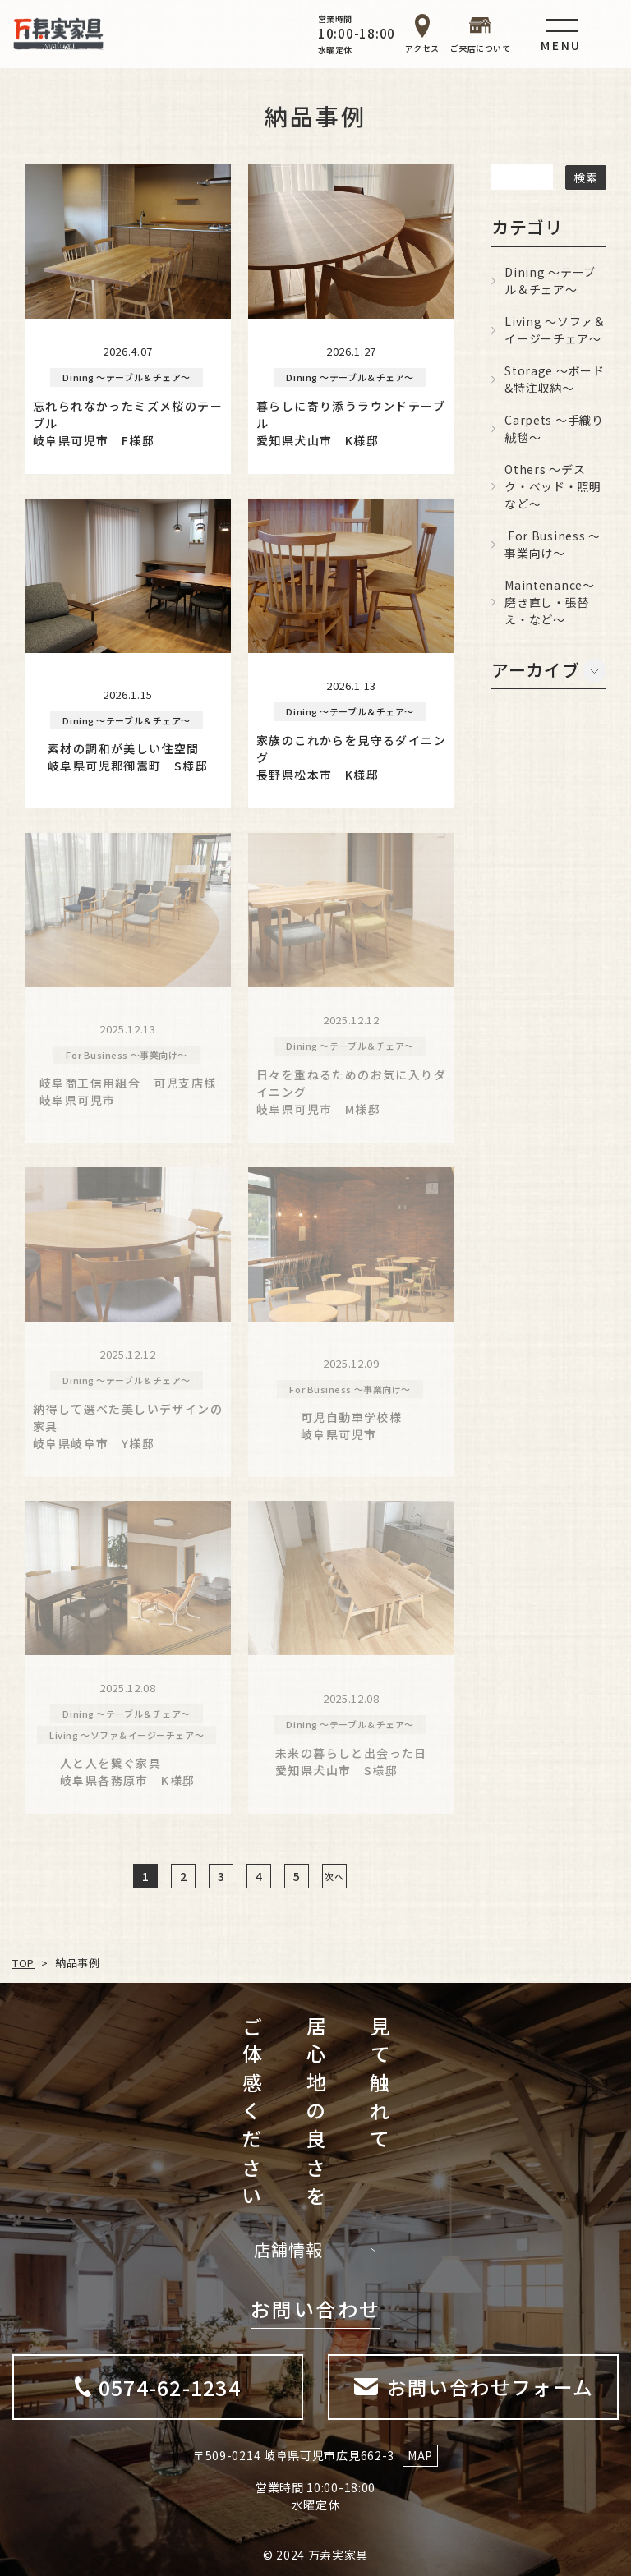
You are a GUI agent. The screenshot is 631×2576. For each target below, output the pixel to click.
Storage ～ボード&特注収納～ (554, 379)
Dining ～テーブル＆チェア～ (550, 280)
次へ (334, 1875)
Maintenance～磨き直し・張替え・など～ (549, 602)
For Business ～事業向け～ (552, 544)
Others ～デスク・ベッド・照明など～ (552, 486)
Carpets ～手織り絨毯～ (553, 428)
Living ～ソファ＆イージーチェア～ (554, 330)
